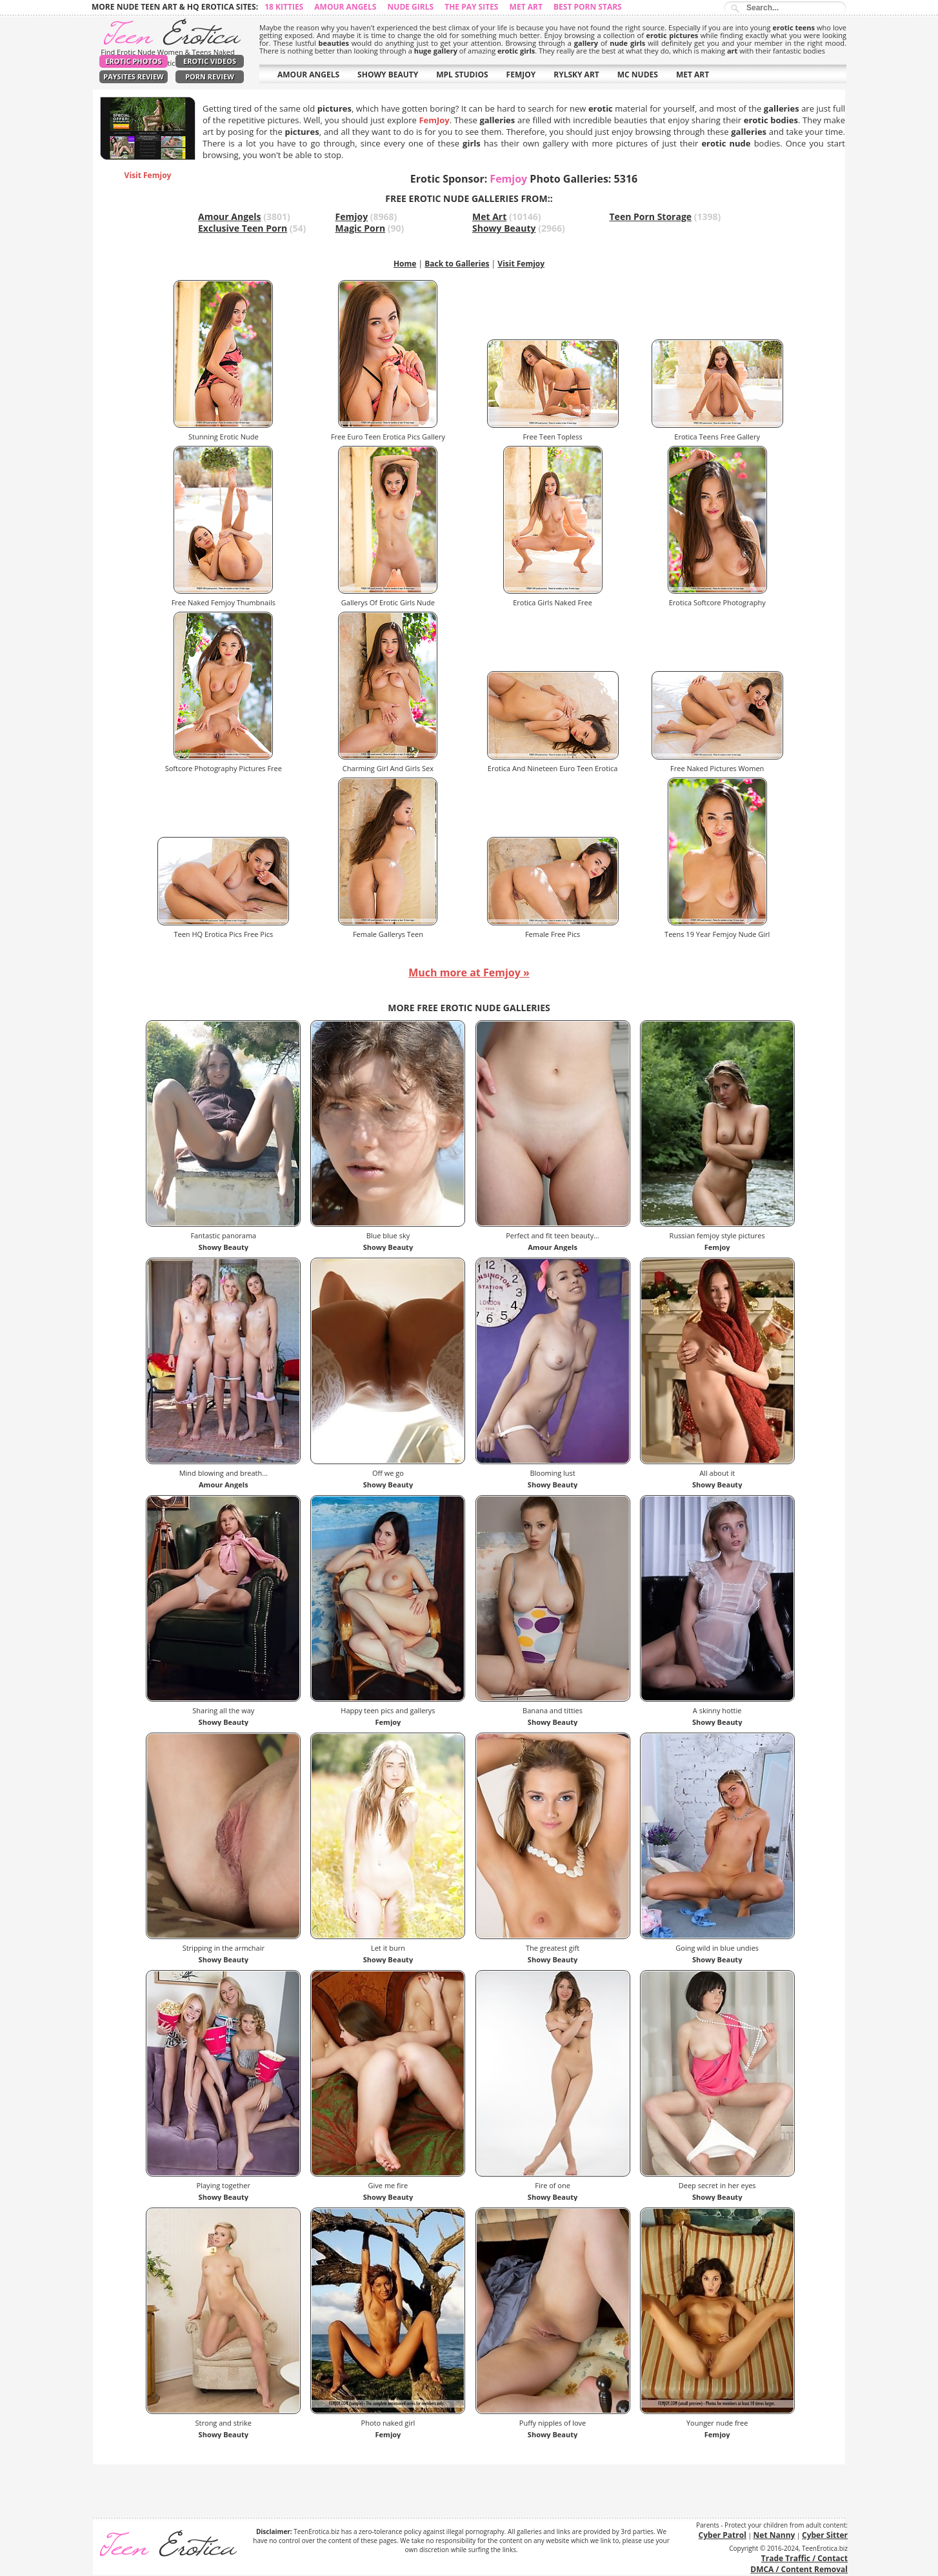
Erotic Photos (133, 61)
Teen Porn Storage (651, 216)
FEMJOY (521, 74)
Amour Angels (345, 6)
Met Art (526, 6)
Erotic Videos (209, 61)
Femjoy (351, 216)
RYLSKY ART (576, 74)
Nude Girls (411, 6)
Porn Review (209, 76)
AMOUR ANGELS (308, 74)
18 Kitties (283, 6)
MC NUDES (637, 74)
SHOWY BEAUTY (387, 74)
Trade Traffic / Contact (804, 2558)
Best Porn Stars (588, 6)
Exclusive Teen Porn (242, 228)
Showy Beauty (504, 228)
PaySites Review (133, 76)
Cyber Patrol (722, 2535)
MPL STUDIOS (462, 74)
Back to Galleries (456, 263)
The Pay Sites (471, 6)
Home (405, 263)
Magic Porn (360, 228)
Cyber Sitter (825, 2535)
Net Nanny (774, 2535)
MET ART (692, 74)
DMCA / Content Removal (799, 2569)
